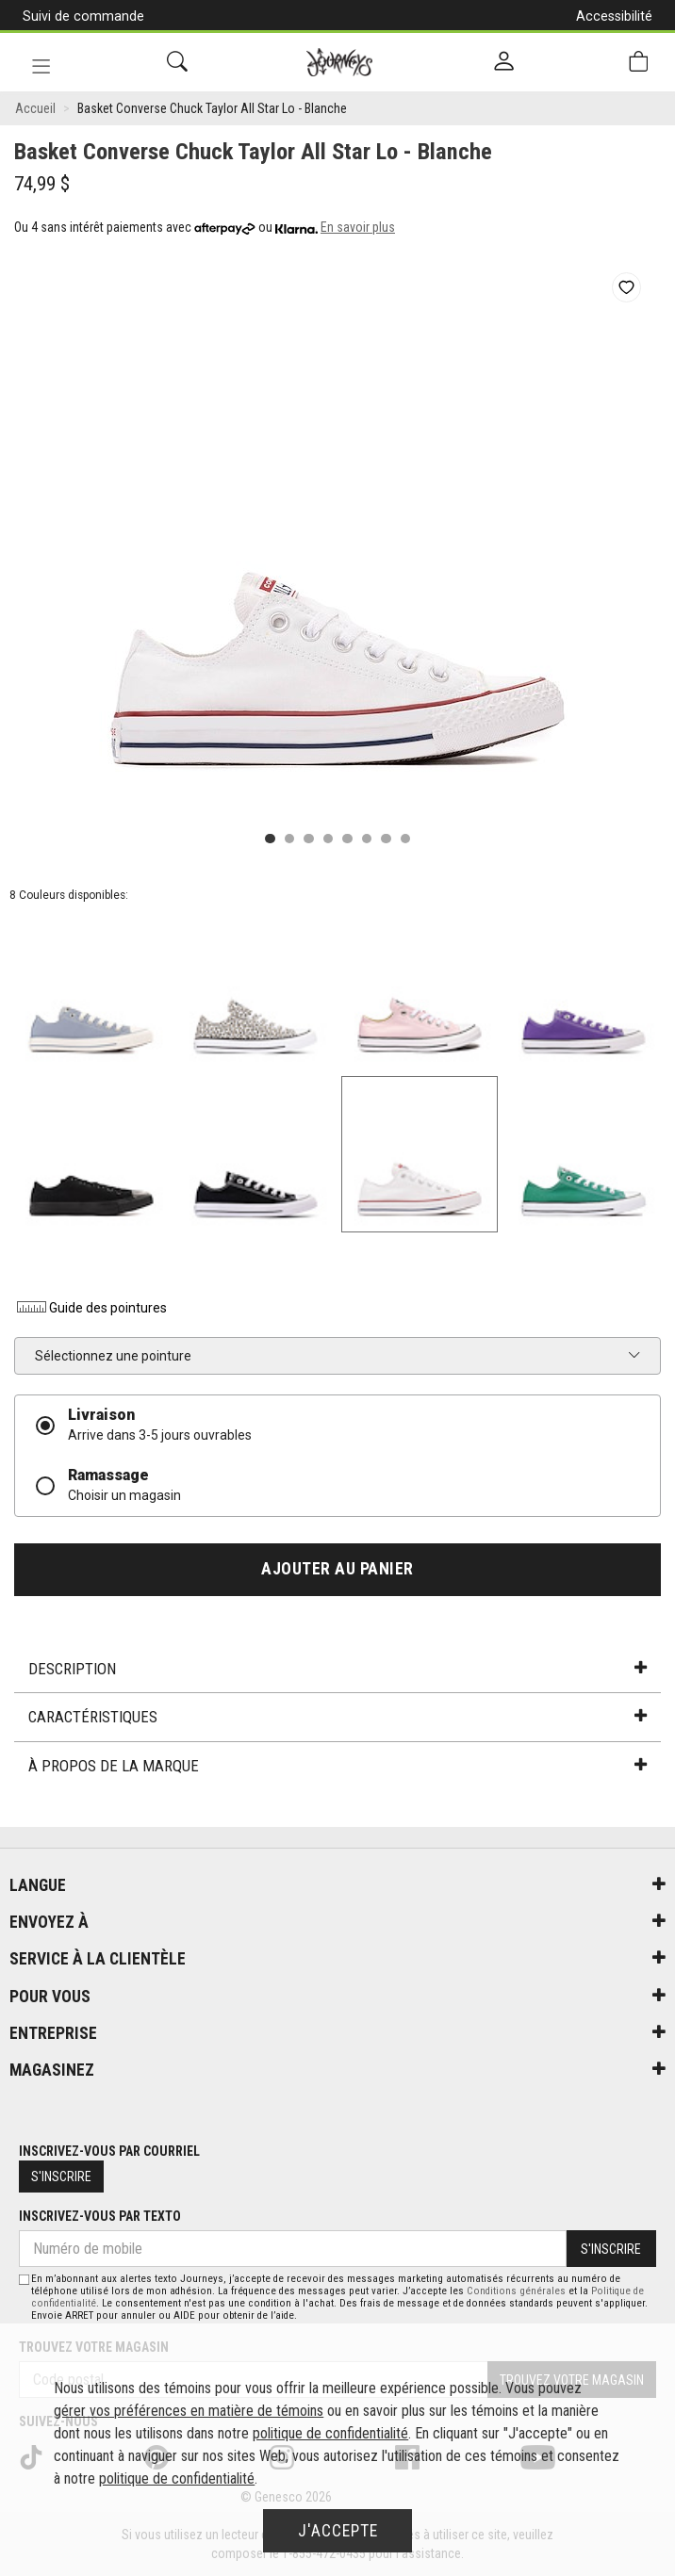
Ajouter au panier (337, 1568)
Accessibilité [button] (614, 16)
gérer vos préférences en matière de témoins (188, 2411)
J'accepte (338, 2530)
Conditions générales (516, 2291)
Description (337, 1668)
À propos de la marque (337, 1765)
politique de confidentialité (330, 2433)
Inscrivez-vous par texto (100, 2216)
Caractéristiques (337, 1716)
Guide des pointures (90, 1307)
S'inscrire (61, 2176)
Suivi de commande (83, 16)
